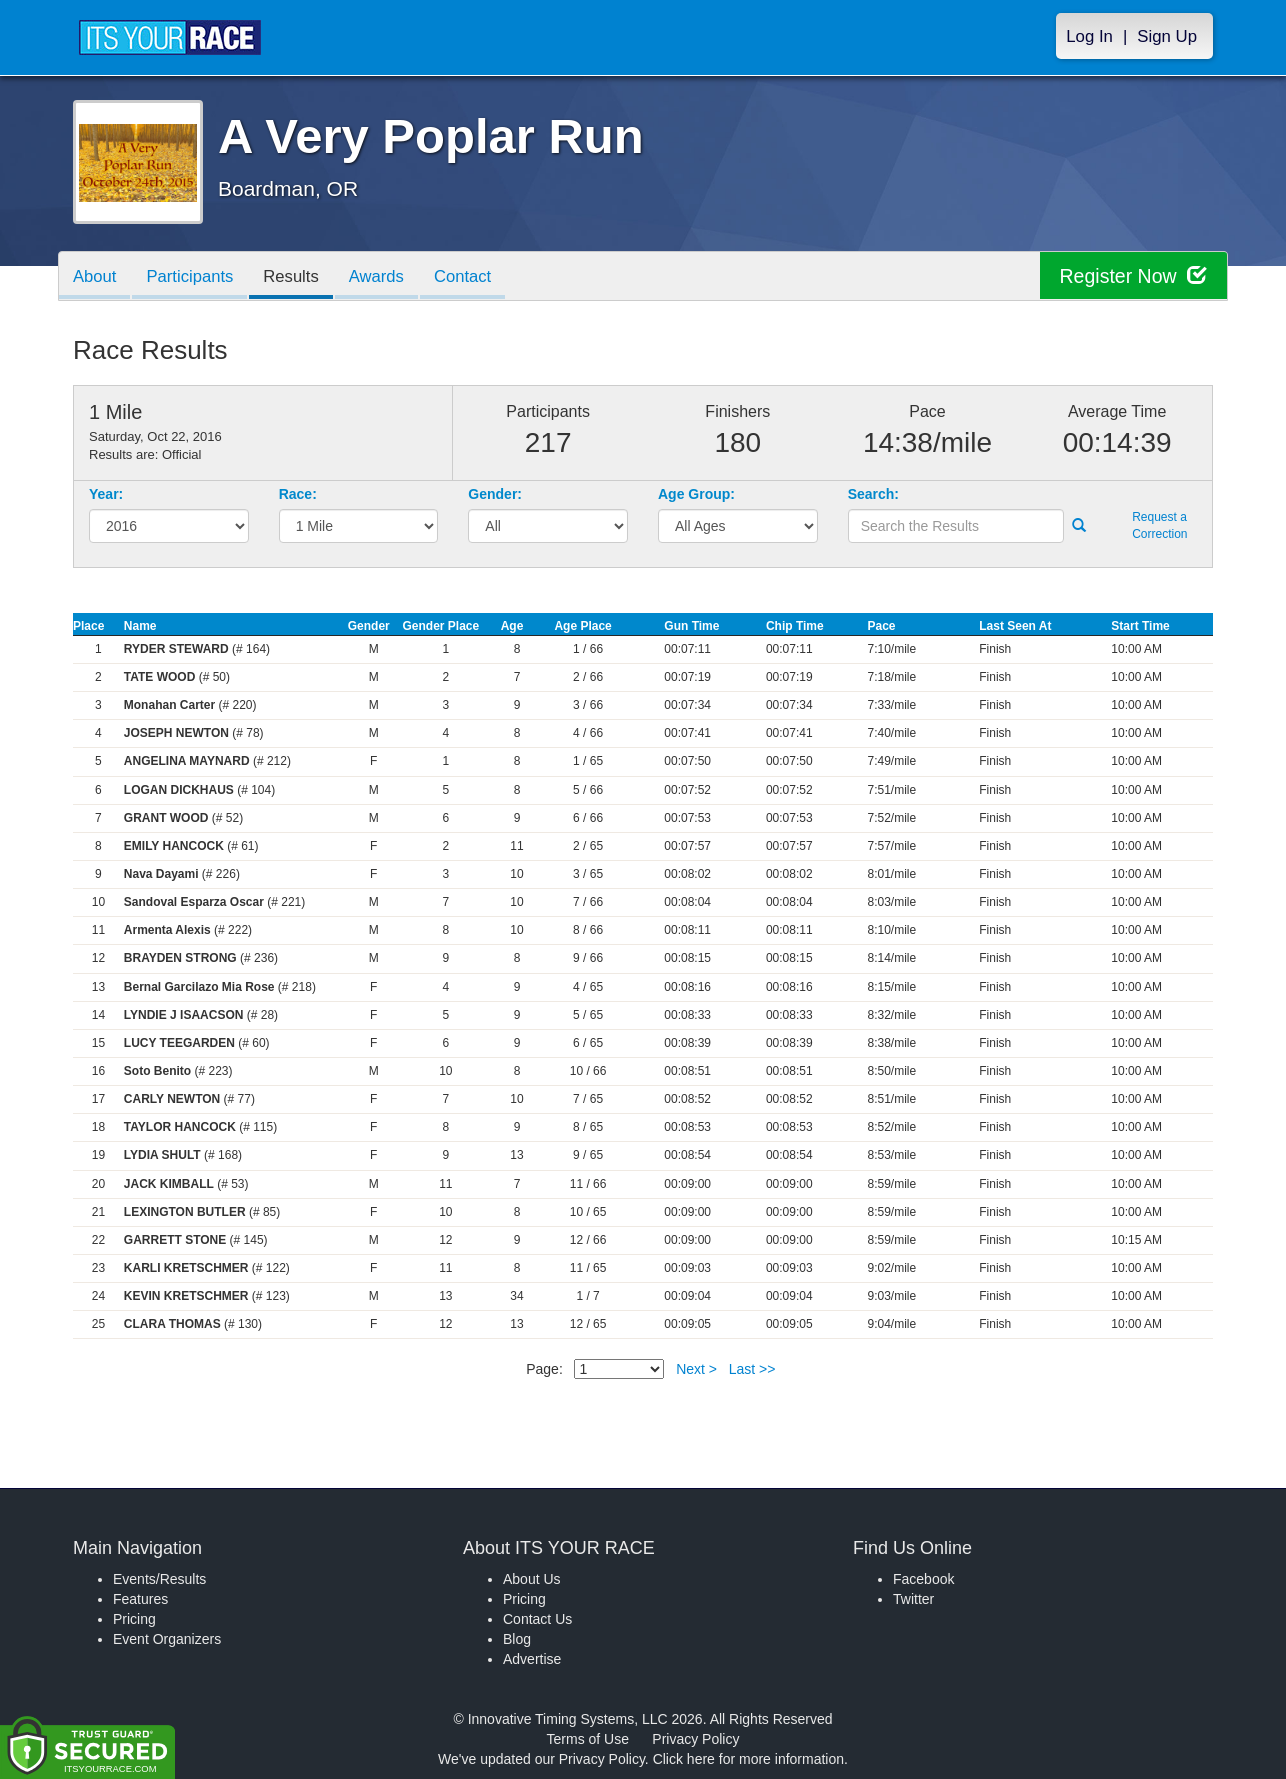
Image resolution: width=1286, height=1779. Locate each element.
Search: (873, 494)
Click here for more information (748, 1759)
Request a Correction (1159, 525)
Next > (696, 1369)
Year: (106, 494)
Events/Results (159, 1579)
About (96, 277)
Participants (194, 277)
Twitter (913, 1599)
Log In (1089, 36)
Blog (517, 1639)
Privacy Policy (695, 1739)
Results (298, 277)
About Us (532, 1579)
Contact (474, 277)
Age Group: (696, 494)
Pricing (134, 1619)
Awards (386, 277)
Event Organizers (167, 1639)
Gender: (495, 494)
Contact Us (537, 1619)
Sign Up (1167, 36)
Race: (298, 494)
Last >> (752, 1369)
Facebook (923, 1579)
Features (140, 1599)
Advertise (532, 1659)
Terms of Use (588, 1739)
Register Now (1131, 276)
